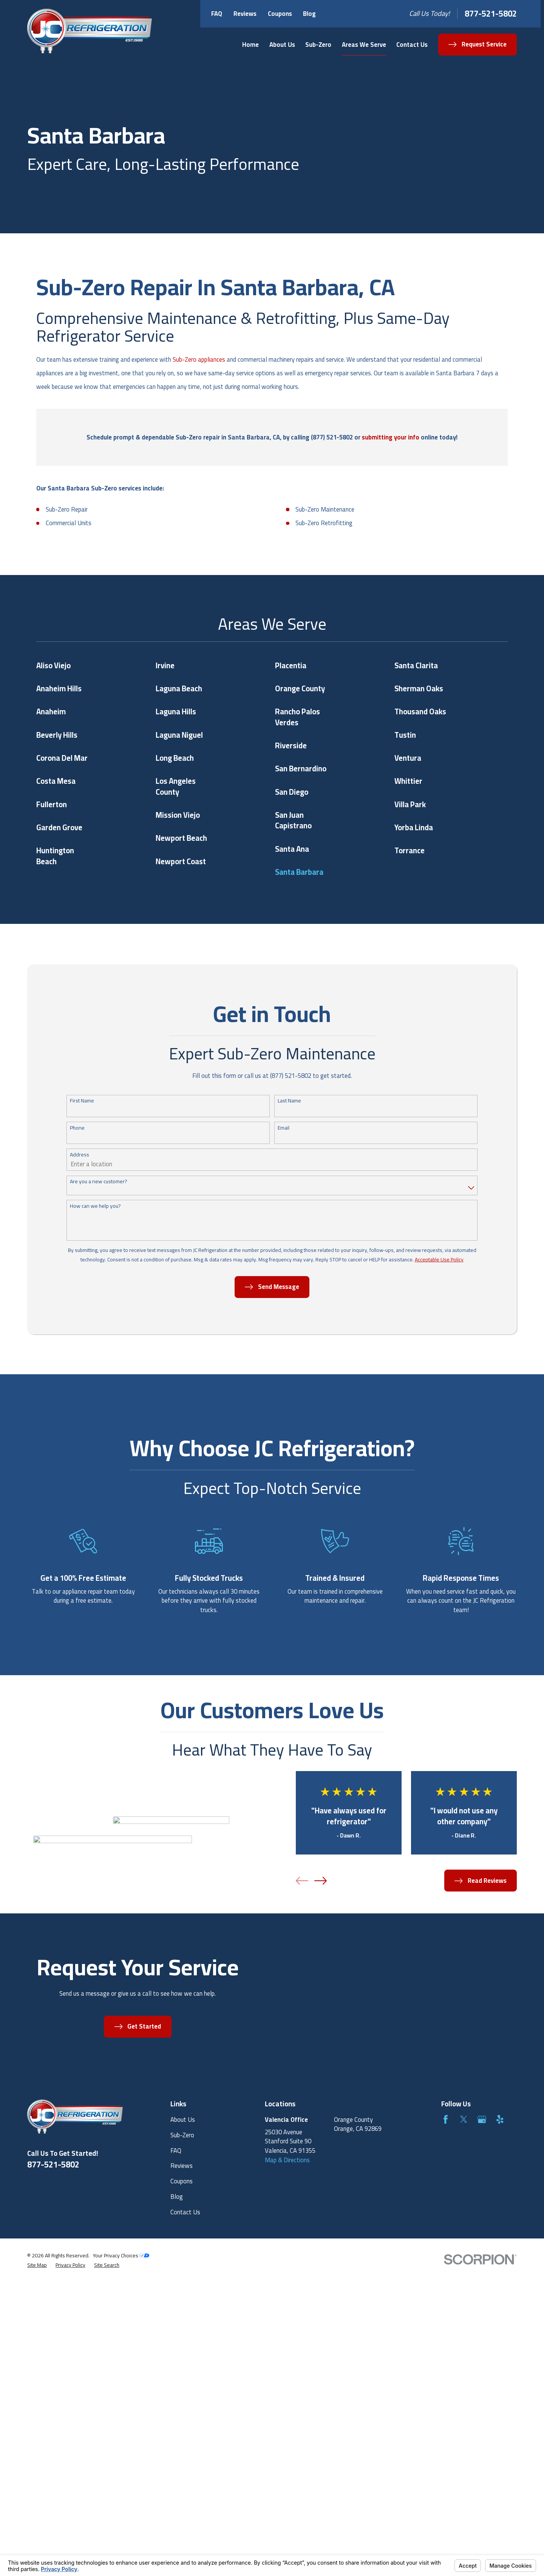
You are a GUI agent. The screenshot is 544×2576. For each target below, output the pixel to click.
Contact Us (185, 2212)
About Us (182, 2119)
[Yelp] (500, 2119)
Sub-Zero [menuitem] (318, 44)
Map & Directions (287, 2160)
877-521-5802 (491, 14)
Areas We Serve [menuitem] (364, 44)
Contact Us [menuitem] (412, 44)
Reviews (245, 13)
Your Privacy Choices (121, 2255)
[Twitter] (463, 2119)
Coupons (280, 13)
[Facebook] (445, 2119)
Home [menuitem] (250, 44)
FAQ (216, 13)
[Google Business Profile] (482, 2119)
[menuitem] (37, 2265)
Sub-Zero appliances (199, 359)
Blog (309, 13)
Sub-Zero (182, 2135)
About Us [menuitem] (282, 44)
